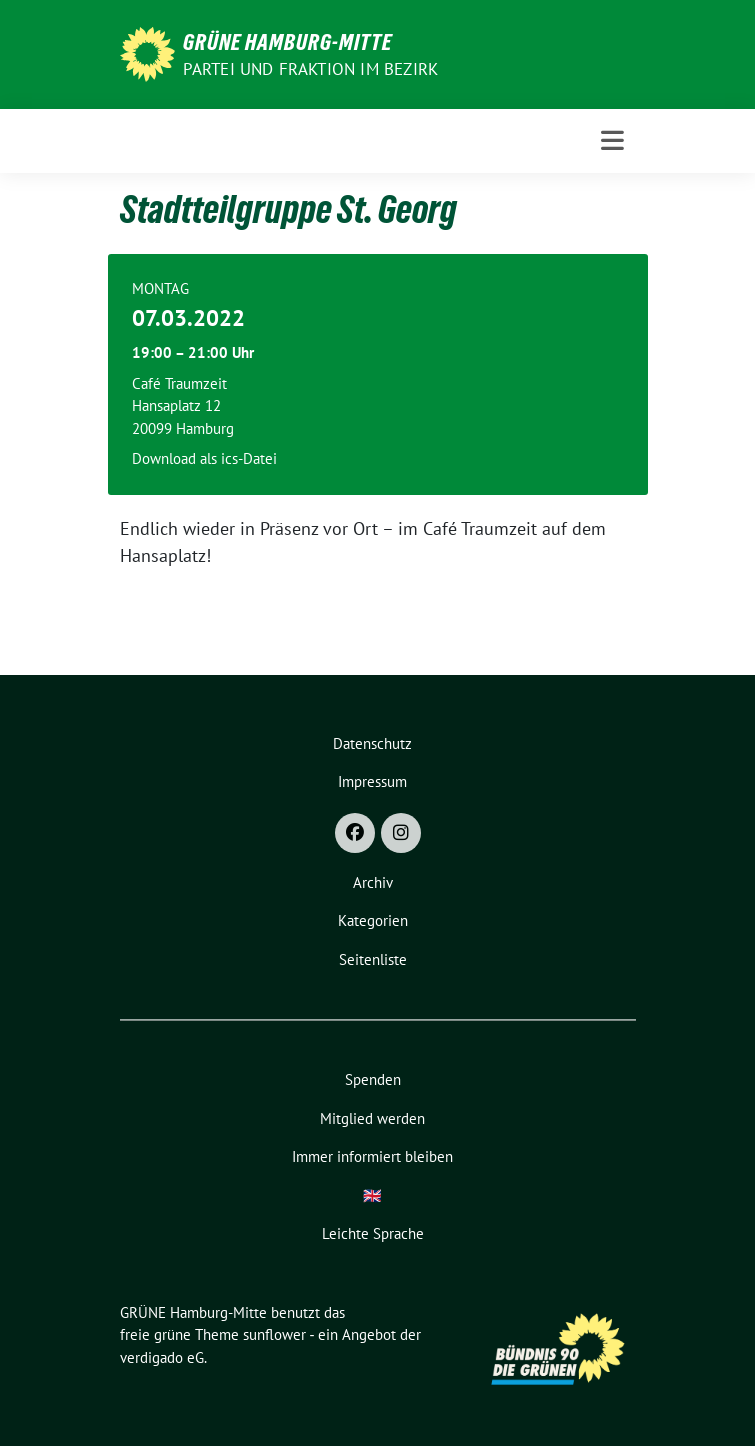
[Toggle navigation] (612, 140)
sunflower (274, 1334)
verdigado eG (162, 1357)
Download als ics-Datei (204, 458)
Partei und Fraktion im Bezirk (311, 69)
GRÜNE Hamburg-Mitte (287, 42)
